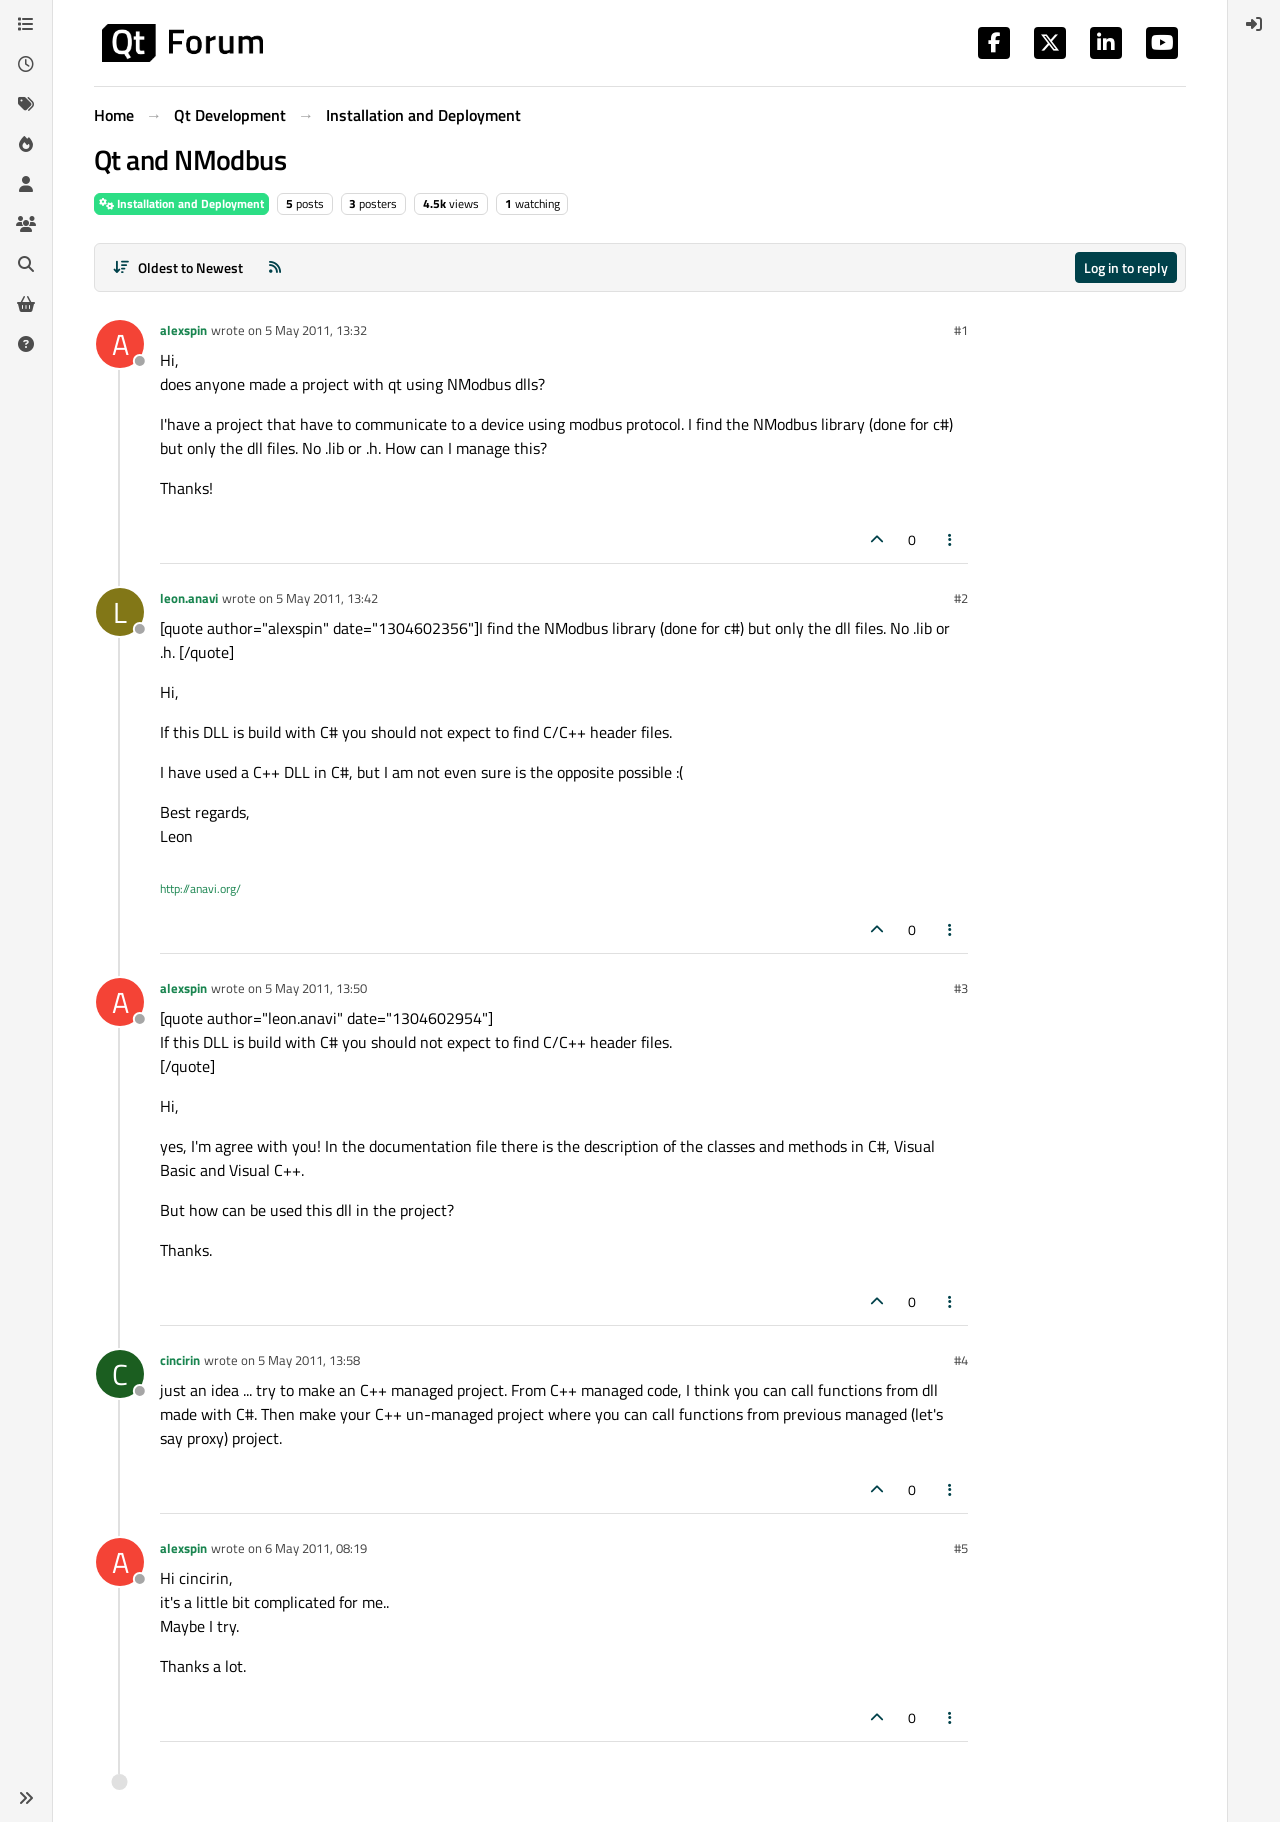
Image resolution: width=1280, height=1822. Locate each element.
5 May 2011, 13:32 (316, 330)
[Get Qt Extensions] (26, 304)
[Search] (26, 264)
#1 (961, 330)
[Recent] (26, 64)
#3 (961, 988)
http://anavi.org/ (200, 888)
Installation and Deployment (181, 203)
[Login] (1254, 24)
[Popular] (26, 144)
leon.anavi (189, 598)
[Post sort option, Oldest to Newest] (177, 267)
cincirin (180, 1360)
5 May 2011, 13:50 (316, 988)
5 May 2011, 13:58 (309, 1360)
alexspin (183, 330)
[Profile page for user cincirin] (120, 1374)
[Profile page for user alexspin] (120, 344)
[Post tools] (951, 539)
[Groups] (26, 224)
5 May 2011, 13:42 (327, 598)
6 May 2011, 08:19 (316, 1548)
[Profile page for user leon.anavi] (120, 612)
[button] (26, 1798)
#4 (961, 1360)
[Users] (26, 184)
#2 (961, 598)
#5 (961, 1548)
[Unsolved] (26, 344)
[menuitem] (1254, 24)
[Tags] (26, 104)
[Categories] (26, 24)
